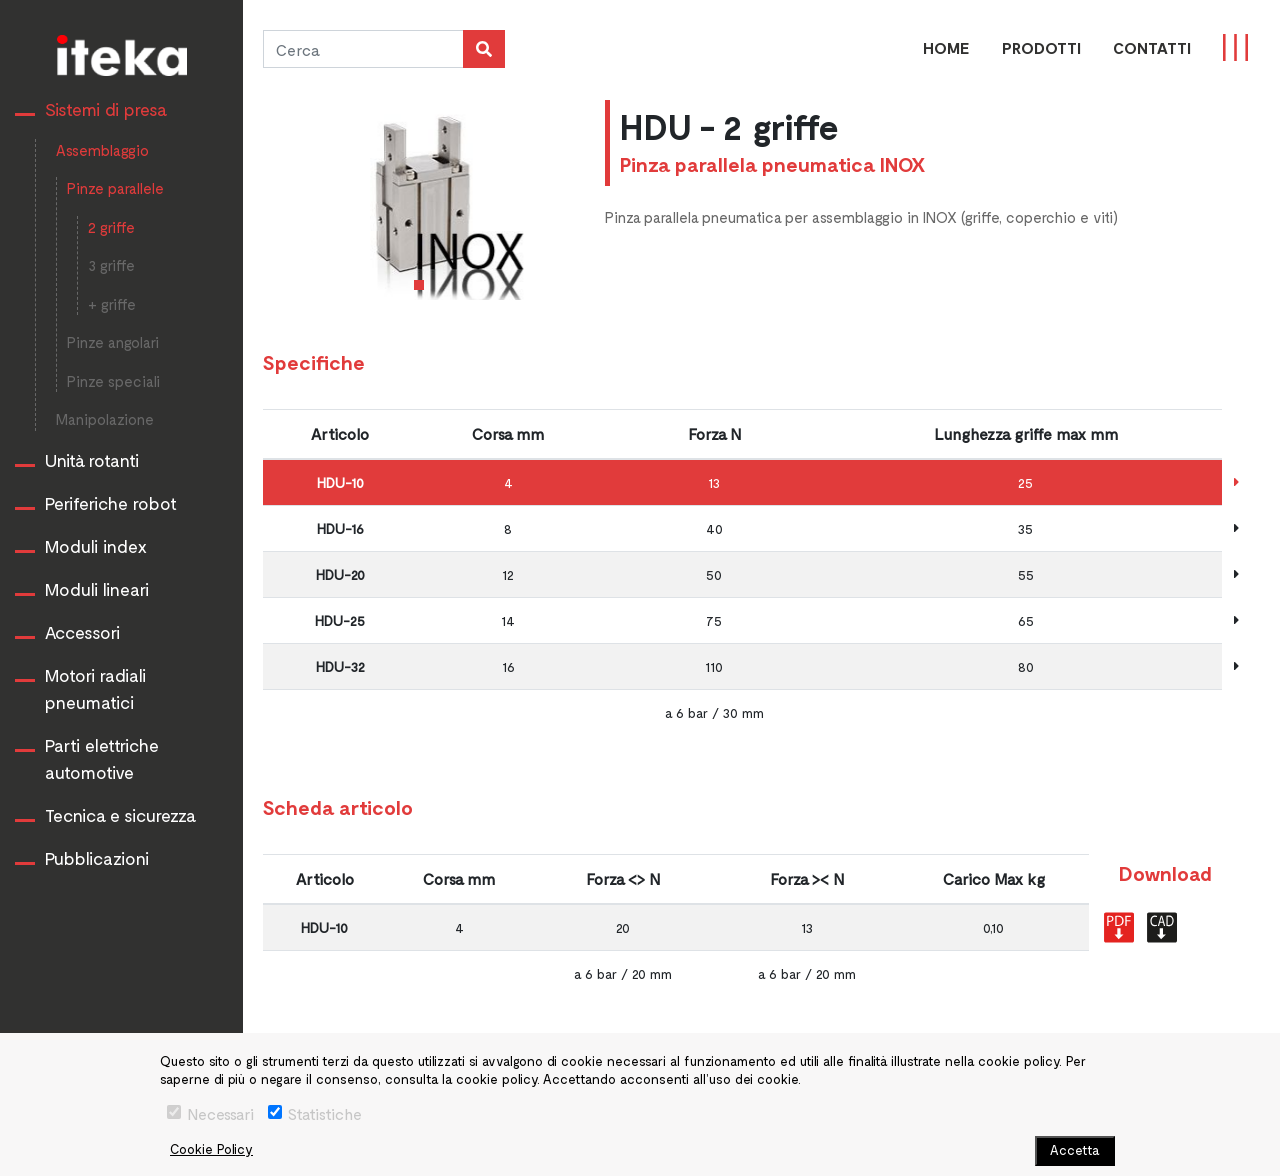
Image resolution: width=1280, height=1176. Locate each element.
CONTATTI (1152, 47)
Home (946, 47)
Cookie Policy (211, 1149)
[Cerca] (363, 49)
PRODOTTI (1041, 47)
